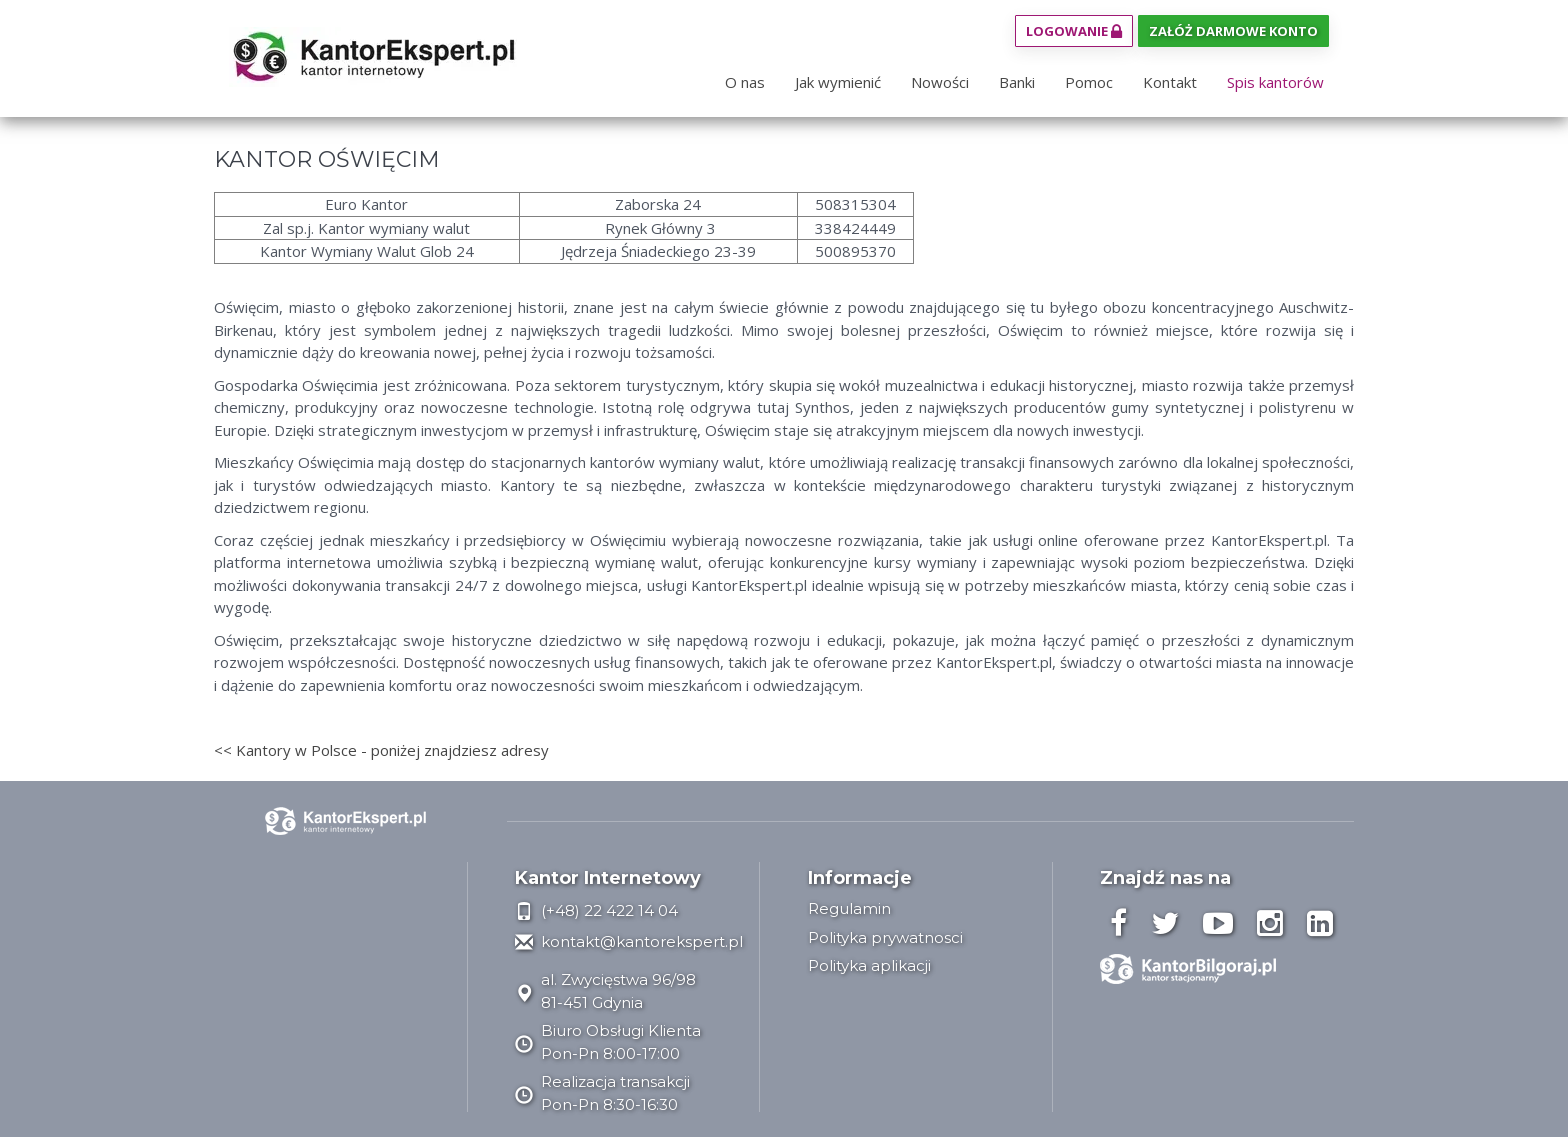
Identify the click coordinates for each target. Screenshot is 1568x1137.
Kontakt (1170, 82)
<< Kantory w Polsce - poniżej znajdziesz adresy (381, 750)
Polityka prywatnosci (885, 937)
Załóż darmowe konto (1233, 31)
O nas (745, 82)
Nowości (940, 82)
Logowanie (1074, 31)
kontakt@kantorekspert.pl (629, 941)
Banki (1017, 82)
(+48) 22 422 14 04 (596, 910)
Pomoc (1089, 82)
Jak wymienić (838, 82)
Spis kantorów (1275, 82)
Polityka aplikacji (869, 965)
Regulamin (849, 908)
